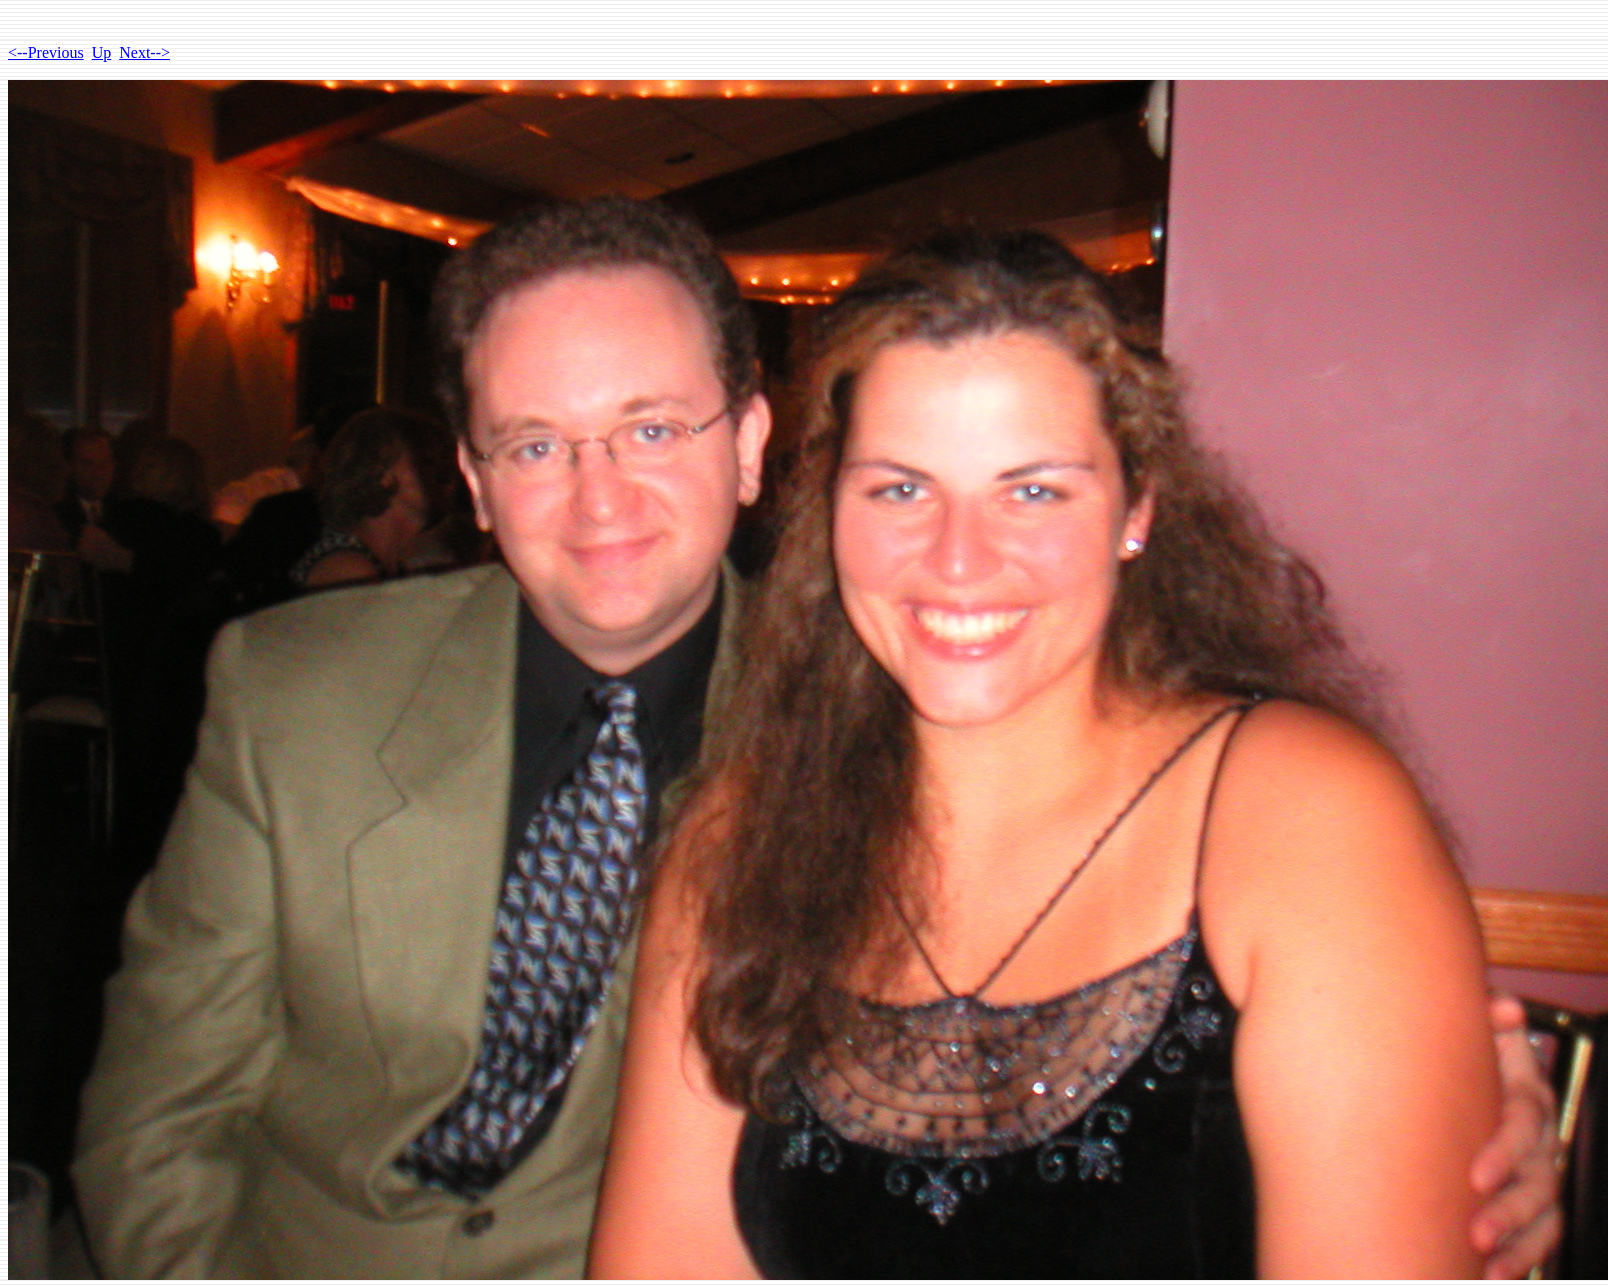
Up (102, 52)
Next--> (144, 52)
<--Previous (46, 52)
